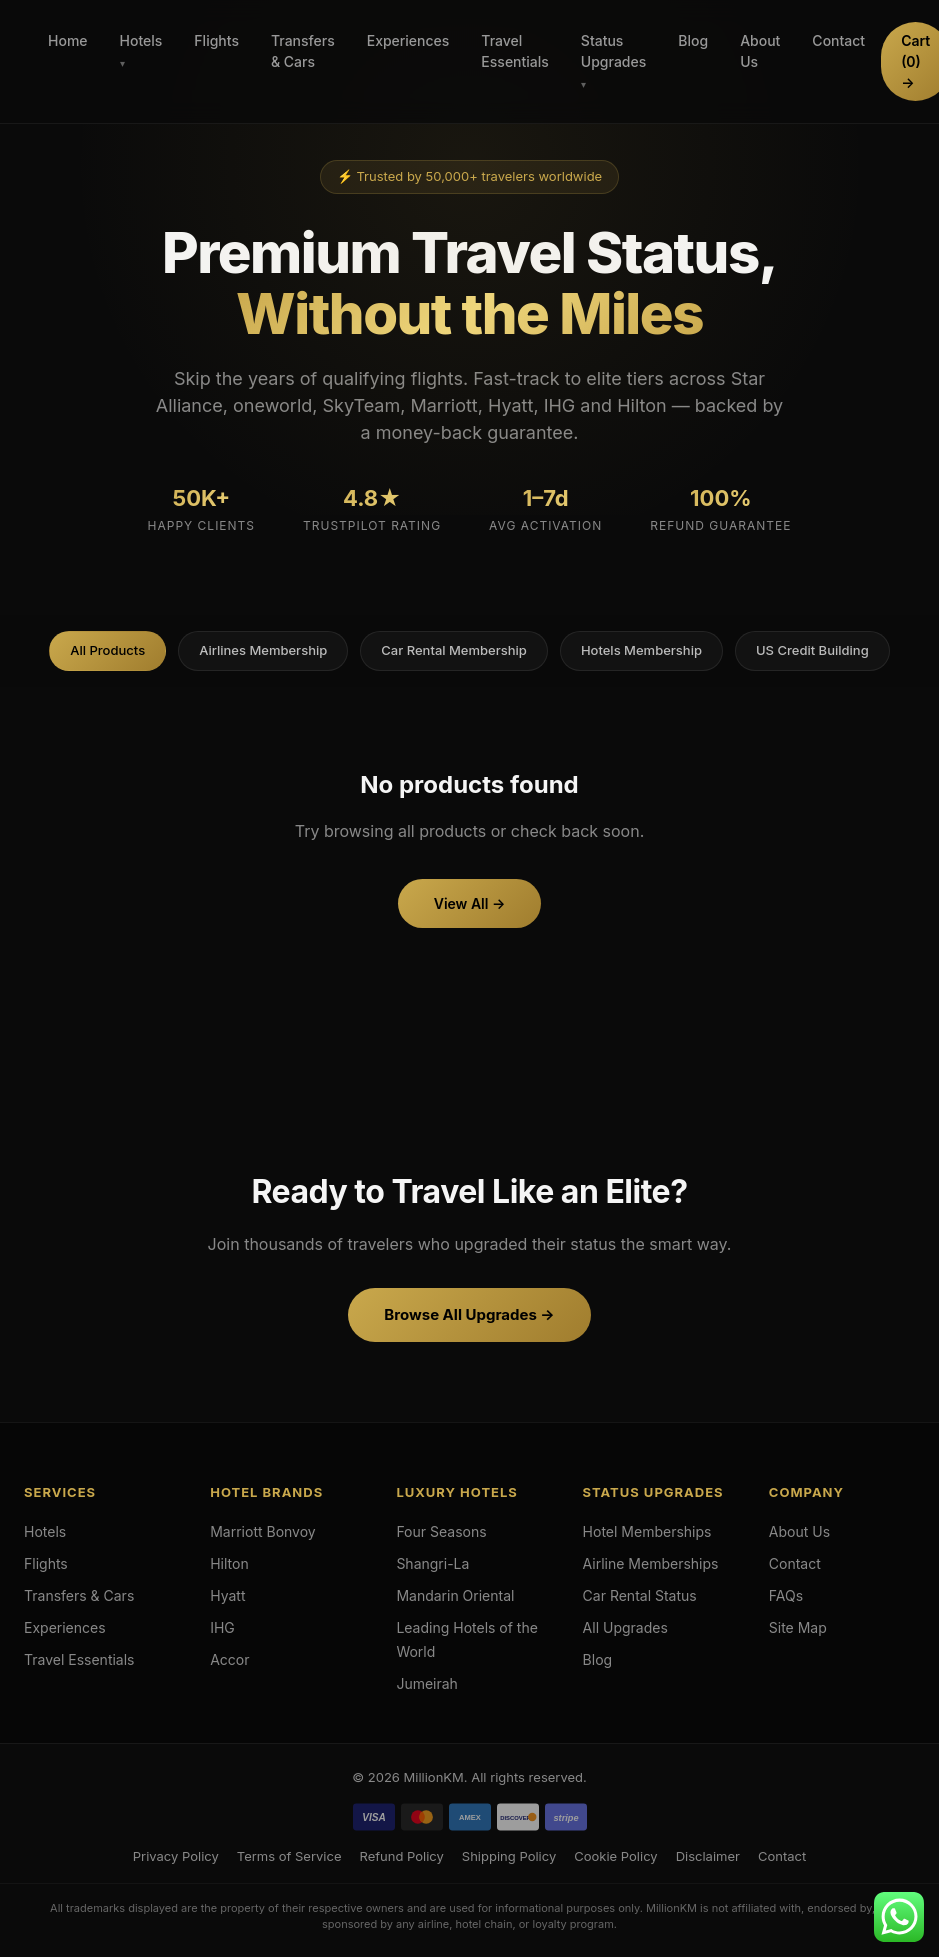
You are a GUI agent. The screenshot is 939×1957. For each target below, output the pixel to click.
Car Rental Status (640, 1595)
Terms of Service (289, 1856)
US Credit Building (812, 650)
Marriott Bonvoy (263, 1531)
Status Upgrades (613, 51)
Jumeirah (427, 1683)
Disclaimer (708, 1856)
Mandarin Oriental (455, 1595)
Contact (838, 40)
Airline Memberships (651, 1563)
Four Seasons (441, 1531)
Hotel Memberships (647, 1531)
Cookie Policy (615, 1856)
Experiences (408, 40)
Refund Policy (401, 1856)
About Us (760, 51)
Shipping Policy (509, 1856)
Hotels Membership (641, 650)
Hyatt (227, 1595)
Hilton (229, 1563)
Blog (693, 40)
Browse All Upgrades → (469, 1314)
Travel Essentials (514, 51)
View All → (470, 903)
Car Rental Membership (454, 650)
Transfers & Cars (303, 51)
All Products (107, 650)
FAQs (786, 1595)
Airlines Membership (263, 650)
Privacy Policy (176, 1856)
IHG (222, 1627)
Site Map (798, 1627)
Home (68, 40)
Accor (229, 1659)
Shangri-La (432, 1563)
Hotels (141, 40)
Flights (216, 40)
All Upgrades (625, 1627)
